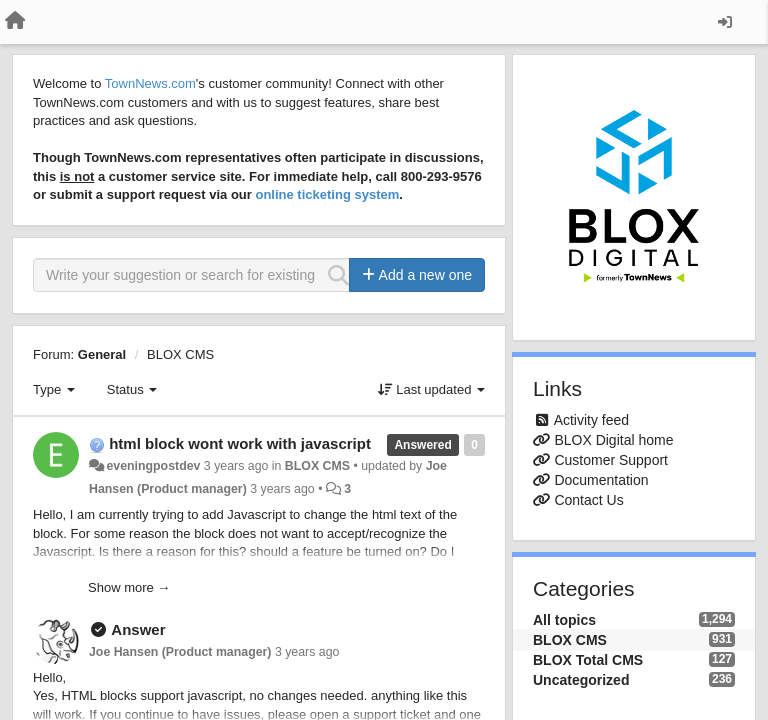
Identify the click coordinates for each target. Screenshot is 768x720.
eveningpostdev (153, 466)
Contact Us (588, 500)
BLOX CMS (180, 354)
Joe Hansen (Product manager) (180, 652)
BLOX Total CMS (588, 660)
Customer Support (611, 460)
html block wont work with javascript (240, 443)
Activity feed (591, 420)
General (102, 354)
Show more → (129, 587)
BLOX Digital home (613, 440)
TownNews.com (150, 83)
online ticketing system (327, 194)
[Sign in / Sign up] (725, 22)
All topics (564, 620)
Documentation (601, 480)
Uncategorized (581, 680)
